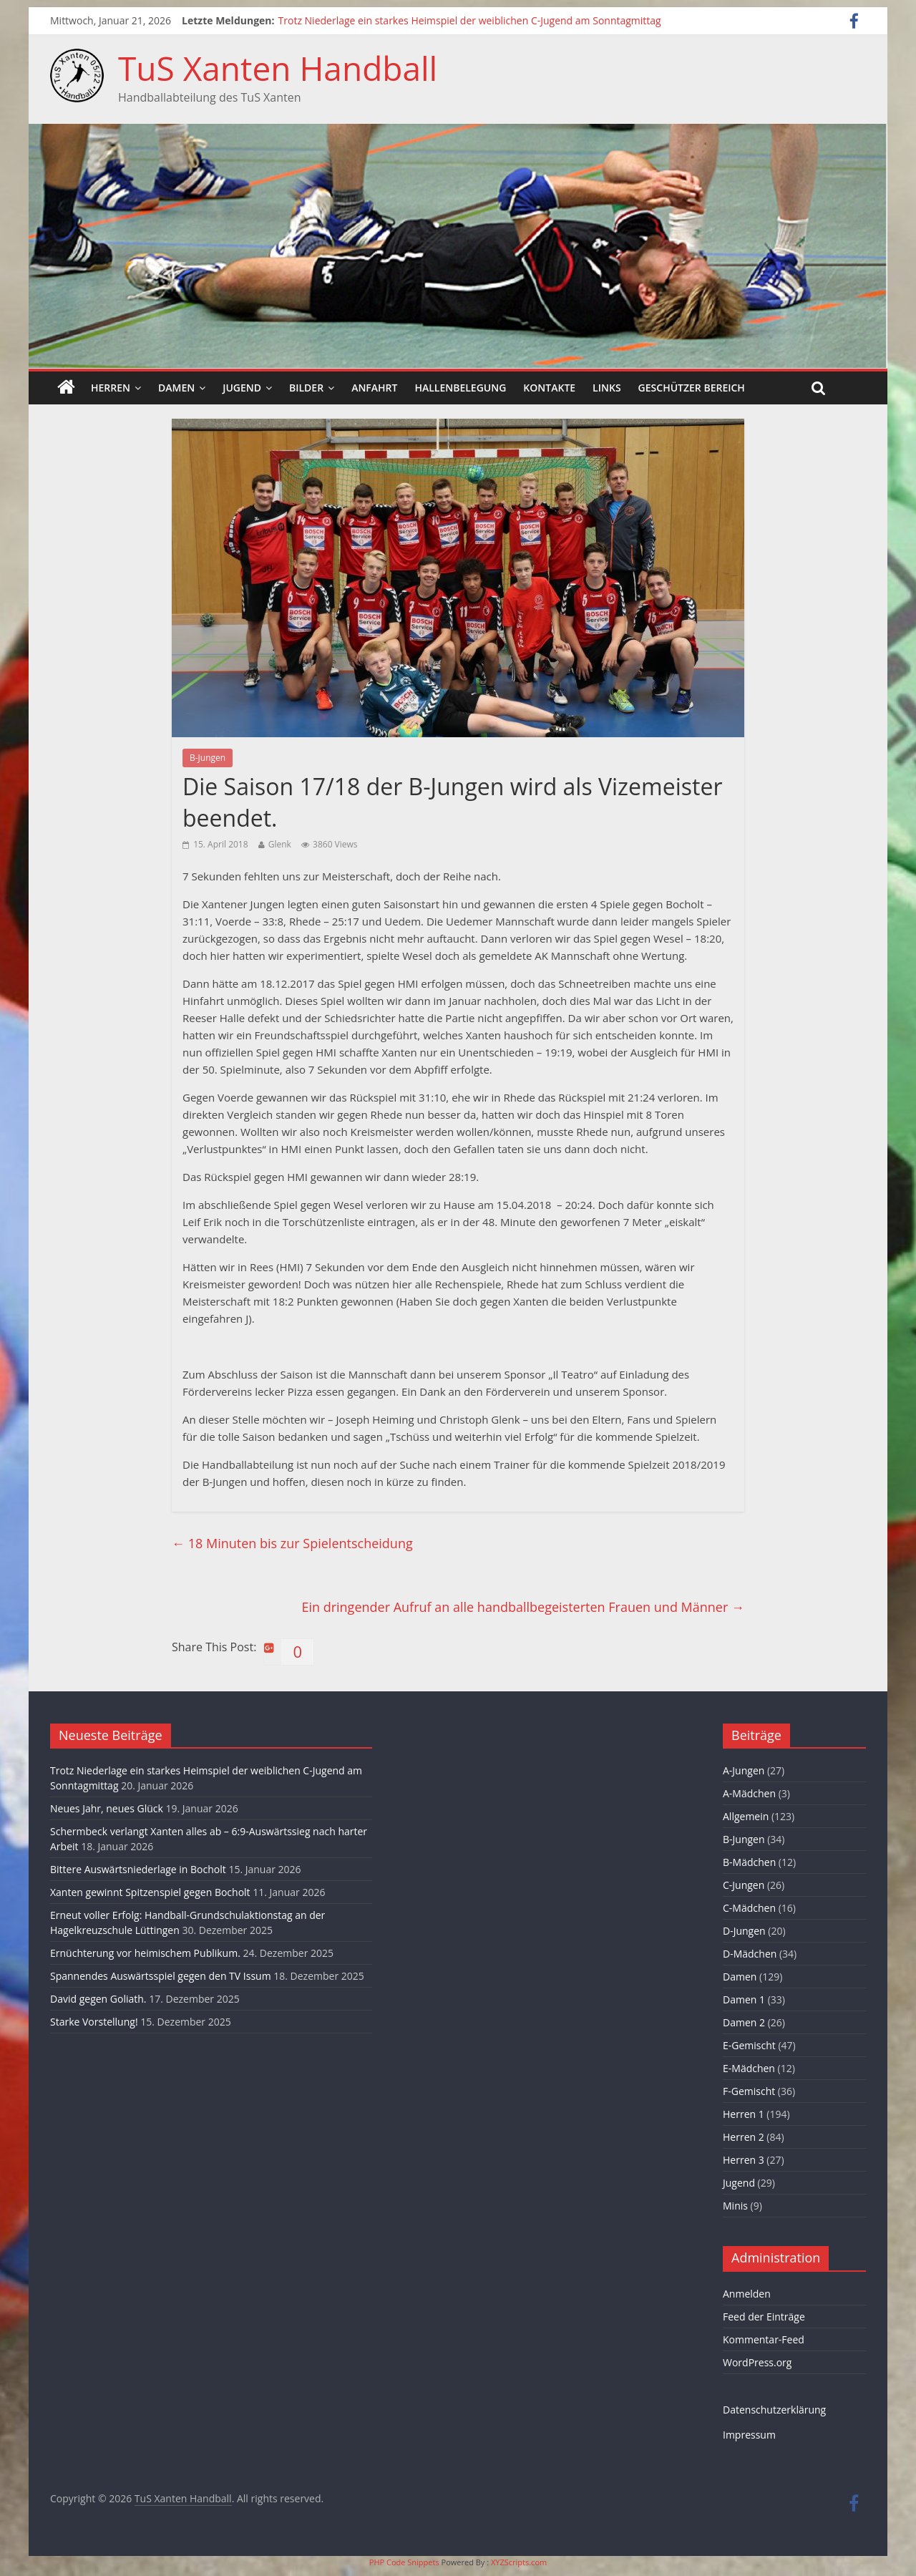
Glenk (279, 844)
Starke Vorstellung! (94, 2021)
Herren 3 (743, 2160)
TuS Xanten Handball (277, 68)
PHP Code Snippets (404, 2562)
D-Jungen (744, 1931)
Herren (110, 387)
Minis (735, 2205)
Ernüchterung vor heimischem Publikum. (145, 1953)
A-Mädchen (749, 1793)
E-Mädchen (749, 2068)
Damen (176, 387)
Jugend (242, 387)
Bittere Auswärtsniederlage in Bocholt (138, 1869)
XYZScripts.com (519, 2562)
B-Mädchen (749, 1862)
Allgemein (746, 1816)
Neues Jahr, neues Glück (106, 1808)
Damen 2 (744, 2022)
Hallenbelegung (460, 387)
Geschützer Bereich (691, 387)
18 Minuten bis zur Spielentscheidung (292, 1543)
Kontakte (549, 387)
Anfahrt (374, 387)
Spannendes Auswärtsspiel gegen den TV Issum (160, 1976)
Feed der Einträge (764, 2316)
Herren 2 (743, 2137)
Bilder (306, 387)
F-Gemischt (749, 2091)
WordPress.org (757, 2362)
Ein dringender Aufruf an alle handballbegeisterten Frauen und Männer (522, 1606)
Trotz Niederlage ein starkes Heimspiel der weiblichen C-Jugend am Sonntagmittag (469, 20)
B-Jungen (207, 758)
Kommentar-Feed (763, 2339)
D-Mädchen (749, 1953)
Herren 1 (743, 2114)
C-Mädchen (749, 1908)
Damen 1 (744, 1999)
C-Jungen (743, 1885)
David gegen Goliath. (98, 1999)
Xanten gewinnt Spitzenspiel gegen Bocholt (150, 1892)
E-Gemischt (749, 2045)
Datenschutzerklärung (774, 2409)
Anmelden (747, 2293)
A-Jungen (743, 1770)
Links (606, 387)
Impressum (749, 2434)
